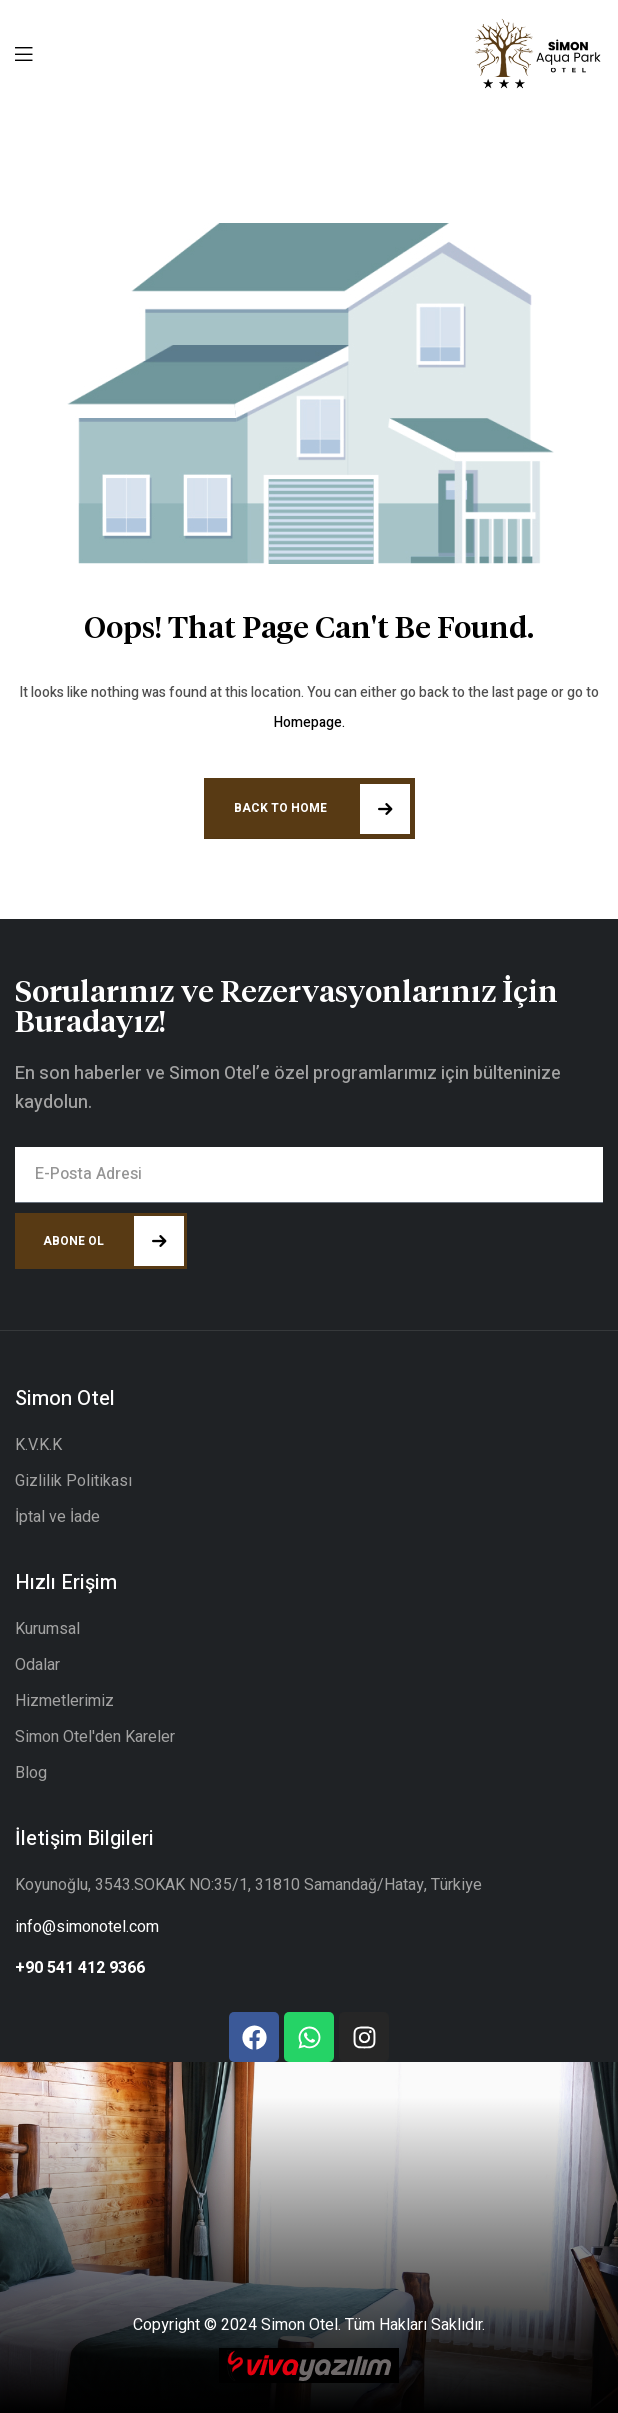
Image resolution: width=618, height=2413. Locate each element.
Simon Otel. (301, 2325)
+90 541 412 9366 (80, 1968)
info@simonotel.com (87, 1927)
